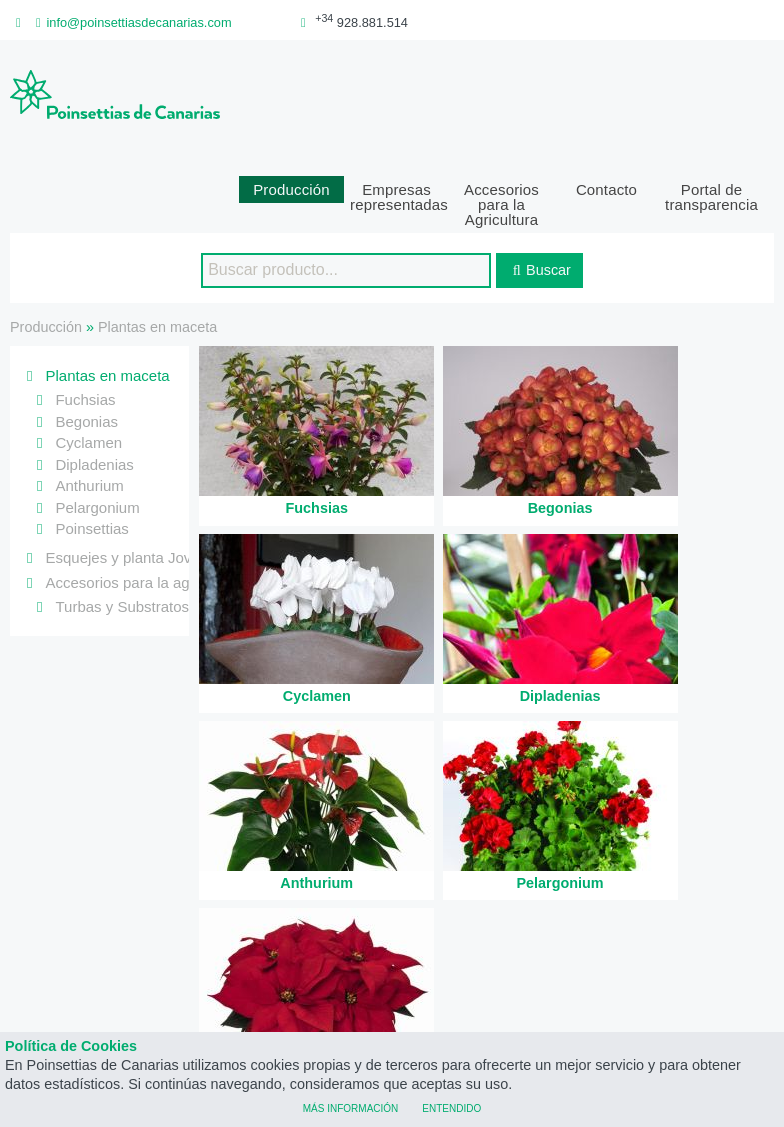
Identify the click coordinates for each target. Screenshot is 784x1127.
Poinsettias (91, 461)
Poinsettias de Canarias (392, 1023)
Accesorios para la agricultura (144, 516)
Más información (351, 1107)
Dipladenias (94, 397)
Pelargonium (97, 440)
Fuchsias (85, 332)
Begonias (86, 354)
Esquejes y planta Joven (126, 490)
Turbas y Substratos (122, 539)
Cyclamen (88, 375)
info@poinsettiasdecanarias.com (131, 22)
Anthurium (89, 418)
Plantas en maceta (157, 260)
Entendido (451, 1107)
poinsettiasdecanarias (603, 916)
